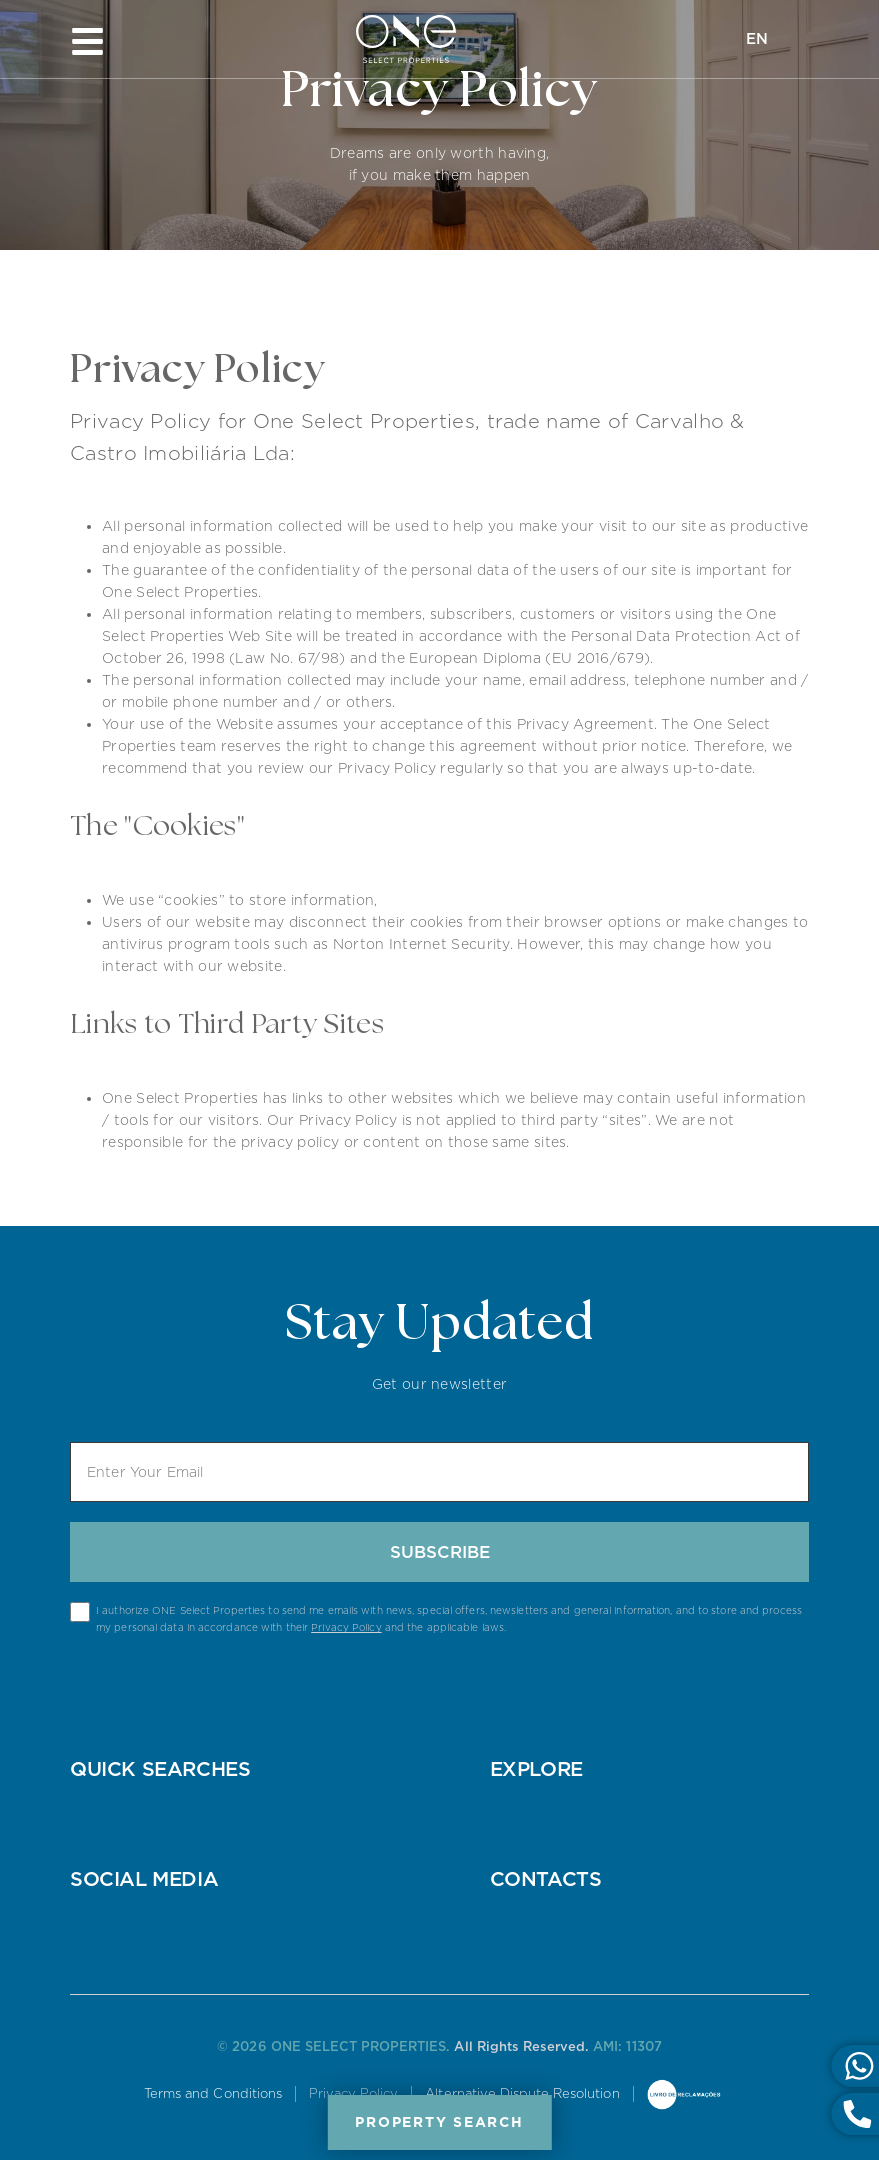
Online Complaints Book (684, 2096)
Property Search (439, 2122)
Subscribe (440, 1552)
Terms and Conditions (213, 2093)
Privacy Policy (346, 1627)
